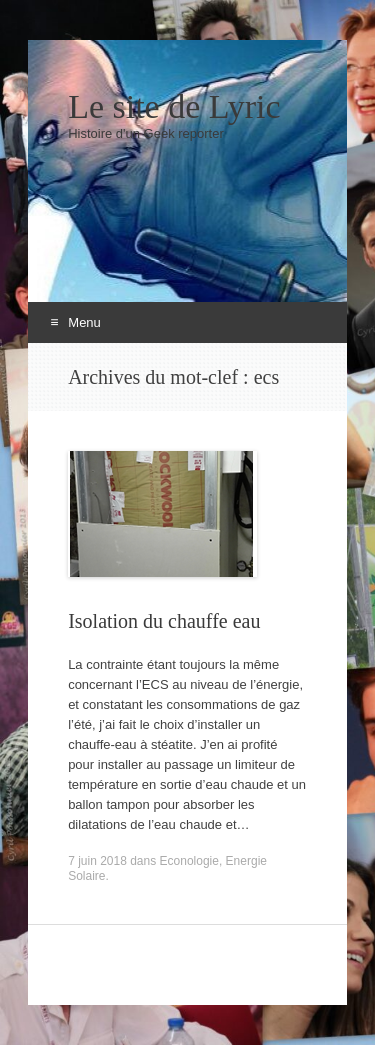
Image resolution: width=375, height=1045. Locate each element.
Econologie (189, 861)
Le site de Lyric (174, 107)
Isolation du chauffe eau (164, 621)
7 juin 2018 (97, 861)
